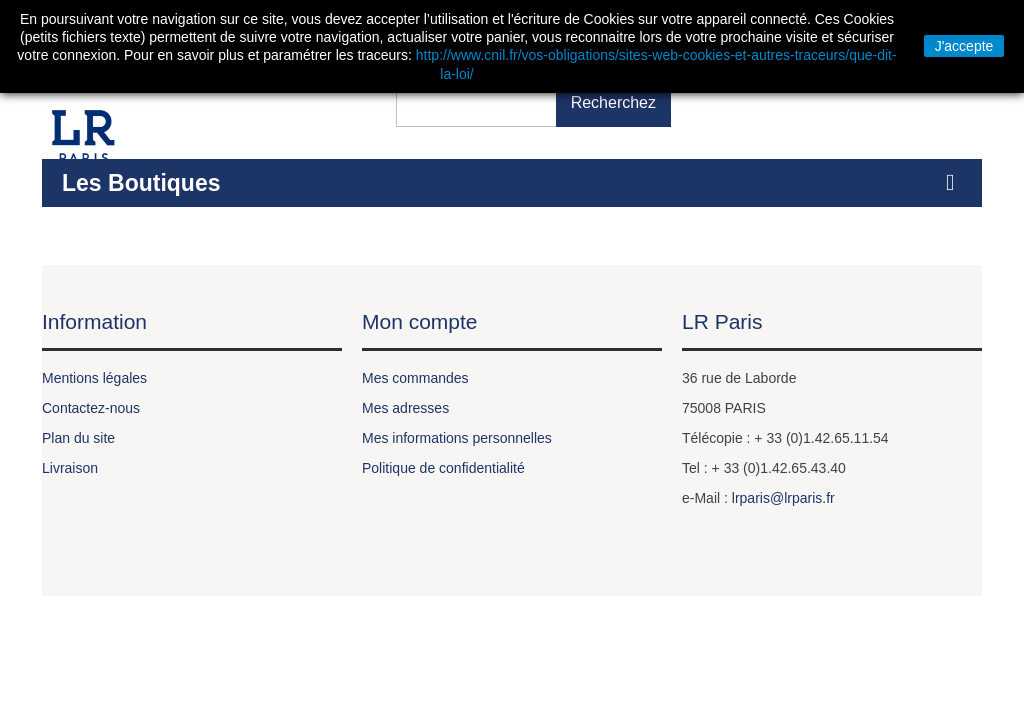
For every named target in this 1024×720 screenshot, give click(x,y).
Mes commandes (415, 378)
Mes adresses (405, 408)
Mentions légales (94, 378)
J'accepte (964, 46)
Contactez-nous (91, 408)
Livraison (70, 468)
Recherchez (613, 102)
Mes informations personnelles (457, 438)
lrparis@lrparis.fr (783, 498)
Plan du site (78, 438)
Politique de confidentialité (443, 468)
